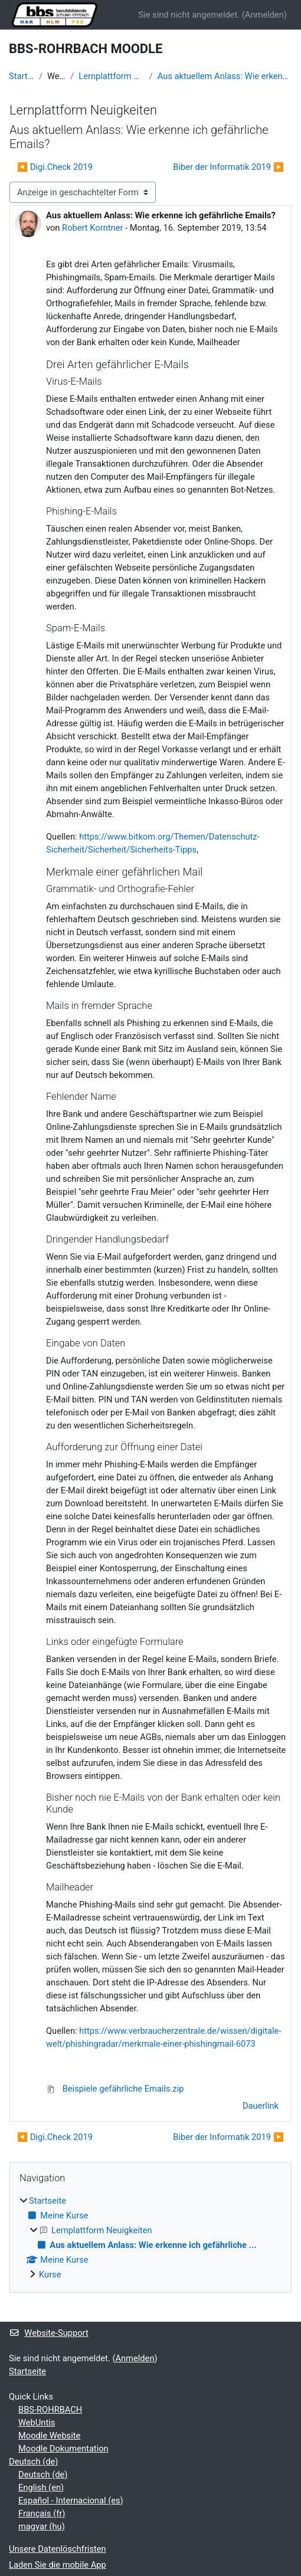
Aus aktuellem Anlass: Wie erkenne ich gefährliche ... (225, 76)
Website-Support (49, 2333)
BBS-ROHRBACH (50, 2409)
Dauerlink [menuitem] (261, 2105)
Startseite (21, 76)
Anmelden (264, 14)
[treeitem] (150, 2237)
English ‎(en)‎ (41, 2487)
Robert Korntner (92, 227)
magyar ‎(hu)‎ (41, 2526)
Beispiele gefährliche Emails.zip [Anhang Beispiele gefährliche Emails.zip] (115, 2088)
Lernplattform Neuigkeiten (111, 76)
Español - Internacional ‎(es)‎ (70, 2500)
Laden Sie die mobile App (57, 2564)
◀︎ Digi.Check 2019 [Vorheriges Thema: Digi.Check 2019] (55, 167)
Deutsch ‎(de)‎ (33, 2461)
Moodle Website (49, 2435)
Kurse (50, 2274)
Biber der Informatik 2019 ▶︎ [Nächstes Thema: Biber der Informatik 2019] (228, 167)
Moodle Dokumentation (63, 2448)
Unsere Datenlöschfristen (57, 2549)
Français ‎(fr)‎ (41, 2513)
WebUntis (36, 2422)
